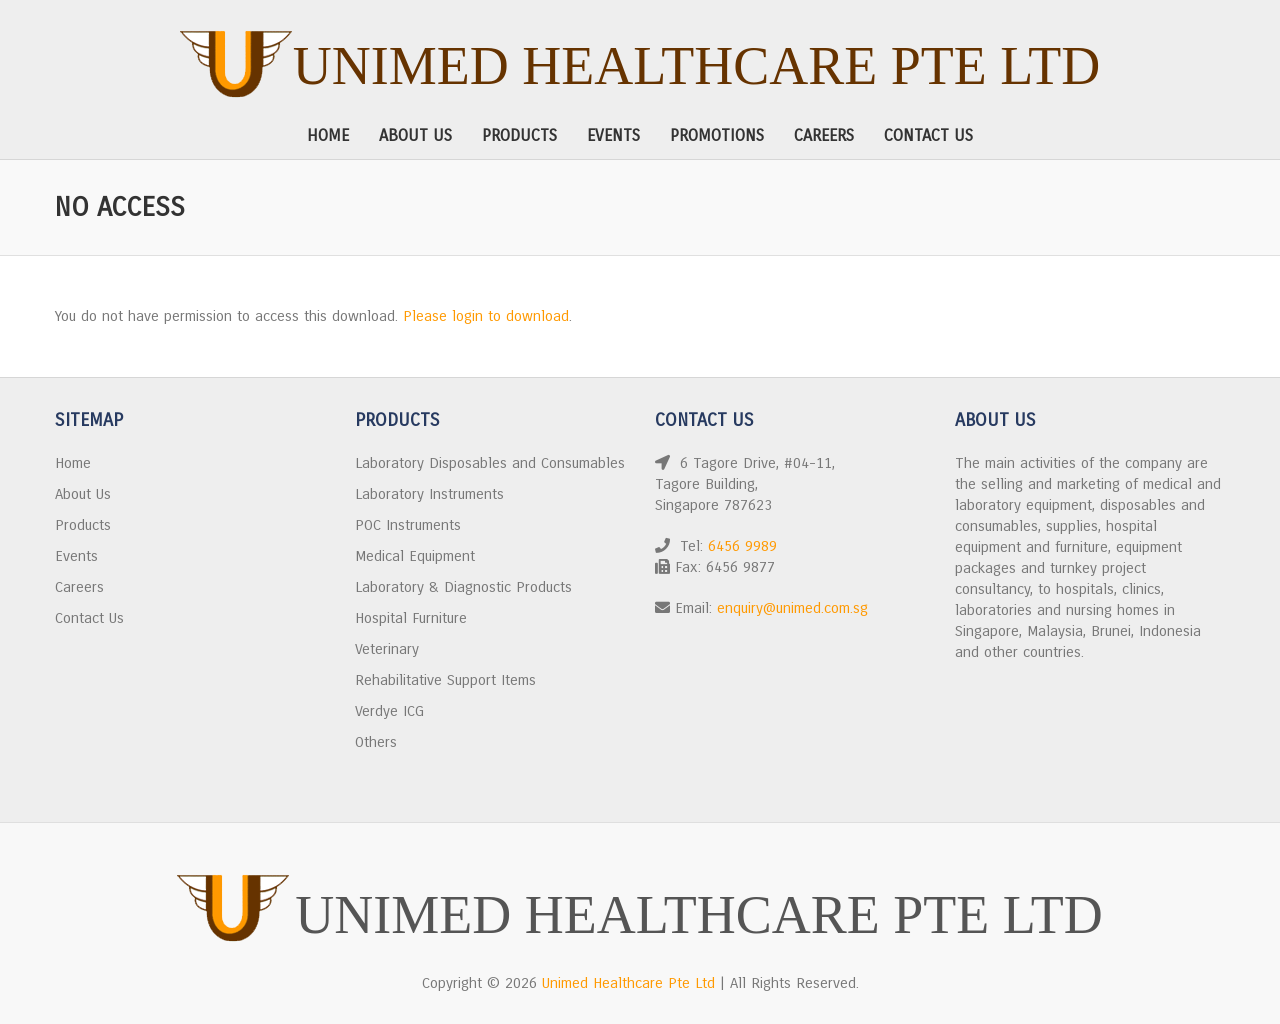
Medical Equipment (415, 556)
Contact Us (928, 135)
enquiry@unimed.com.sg (792, 608)
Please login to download (486, 316)
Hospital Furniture (411, 618)
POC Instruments (408, 525)
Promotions (717, 135)
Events (613, 135)
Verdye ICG (389, 711)
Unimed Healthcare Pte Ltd (697, 66)
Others (376, 742)
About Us (415, 135)
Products (519, 135)
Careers (824, 135)
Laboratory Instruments (429, 494)
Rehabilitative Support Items (445, 680)
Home (328, 135)
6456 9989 (742, 546)
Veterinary (387, 649)
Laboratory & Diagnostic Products (463, 587)
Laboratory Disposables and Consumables (490, 463)
